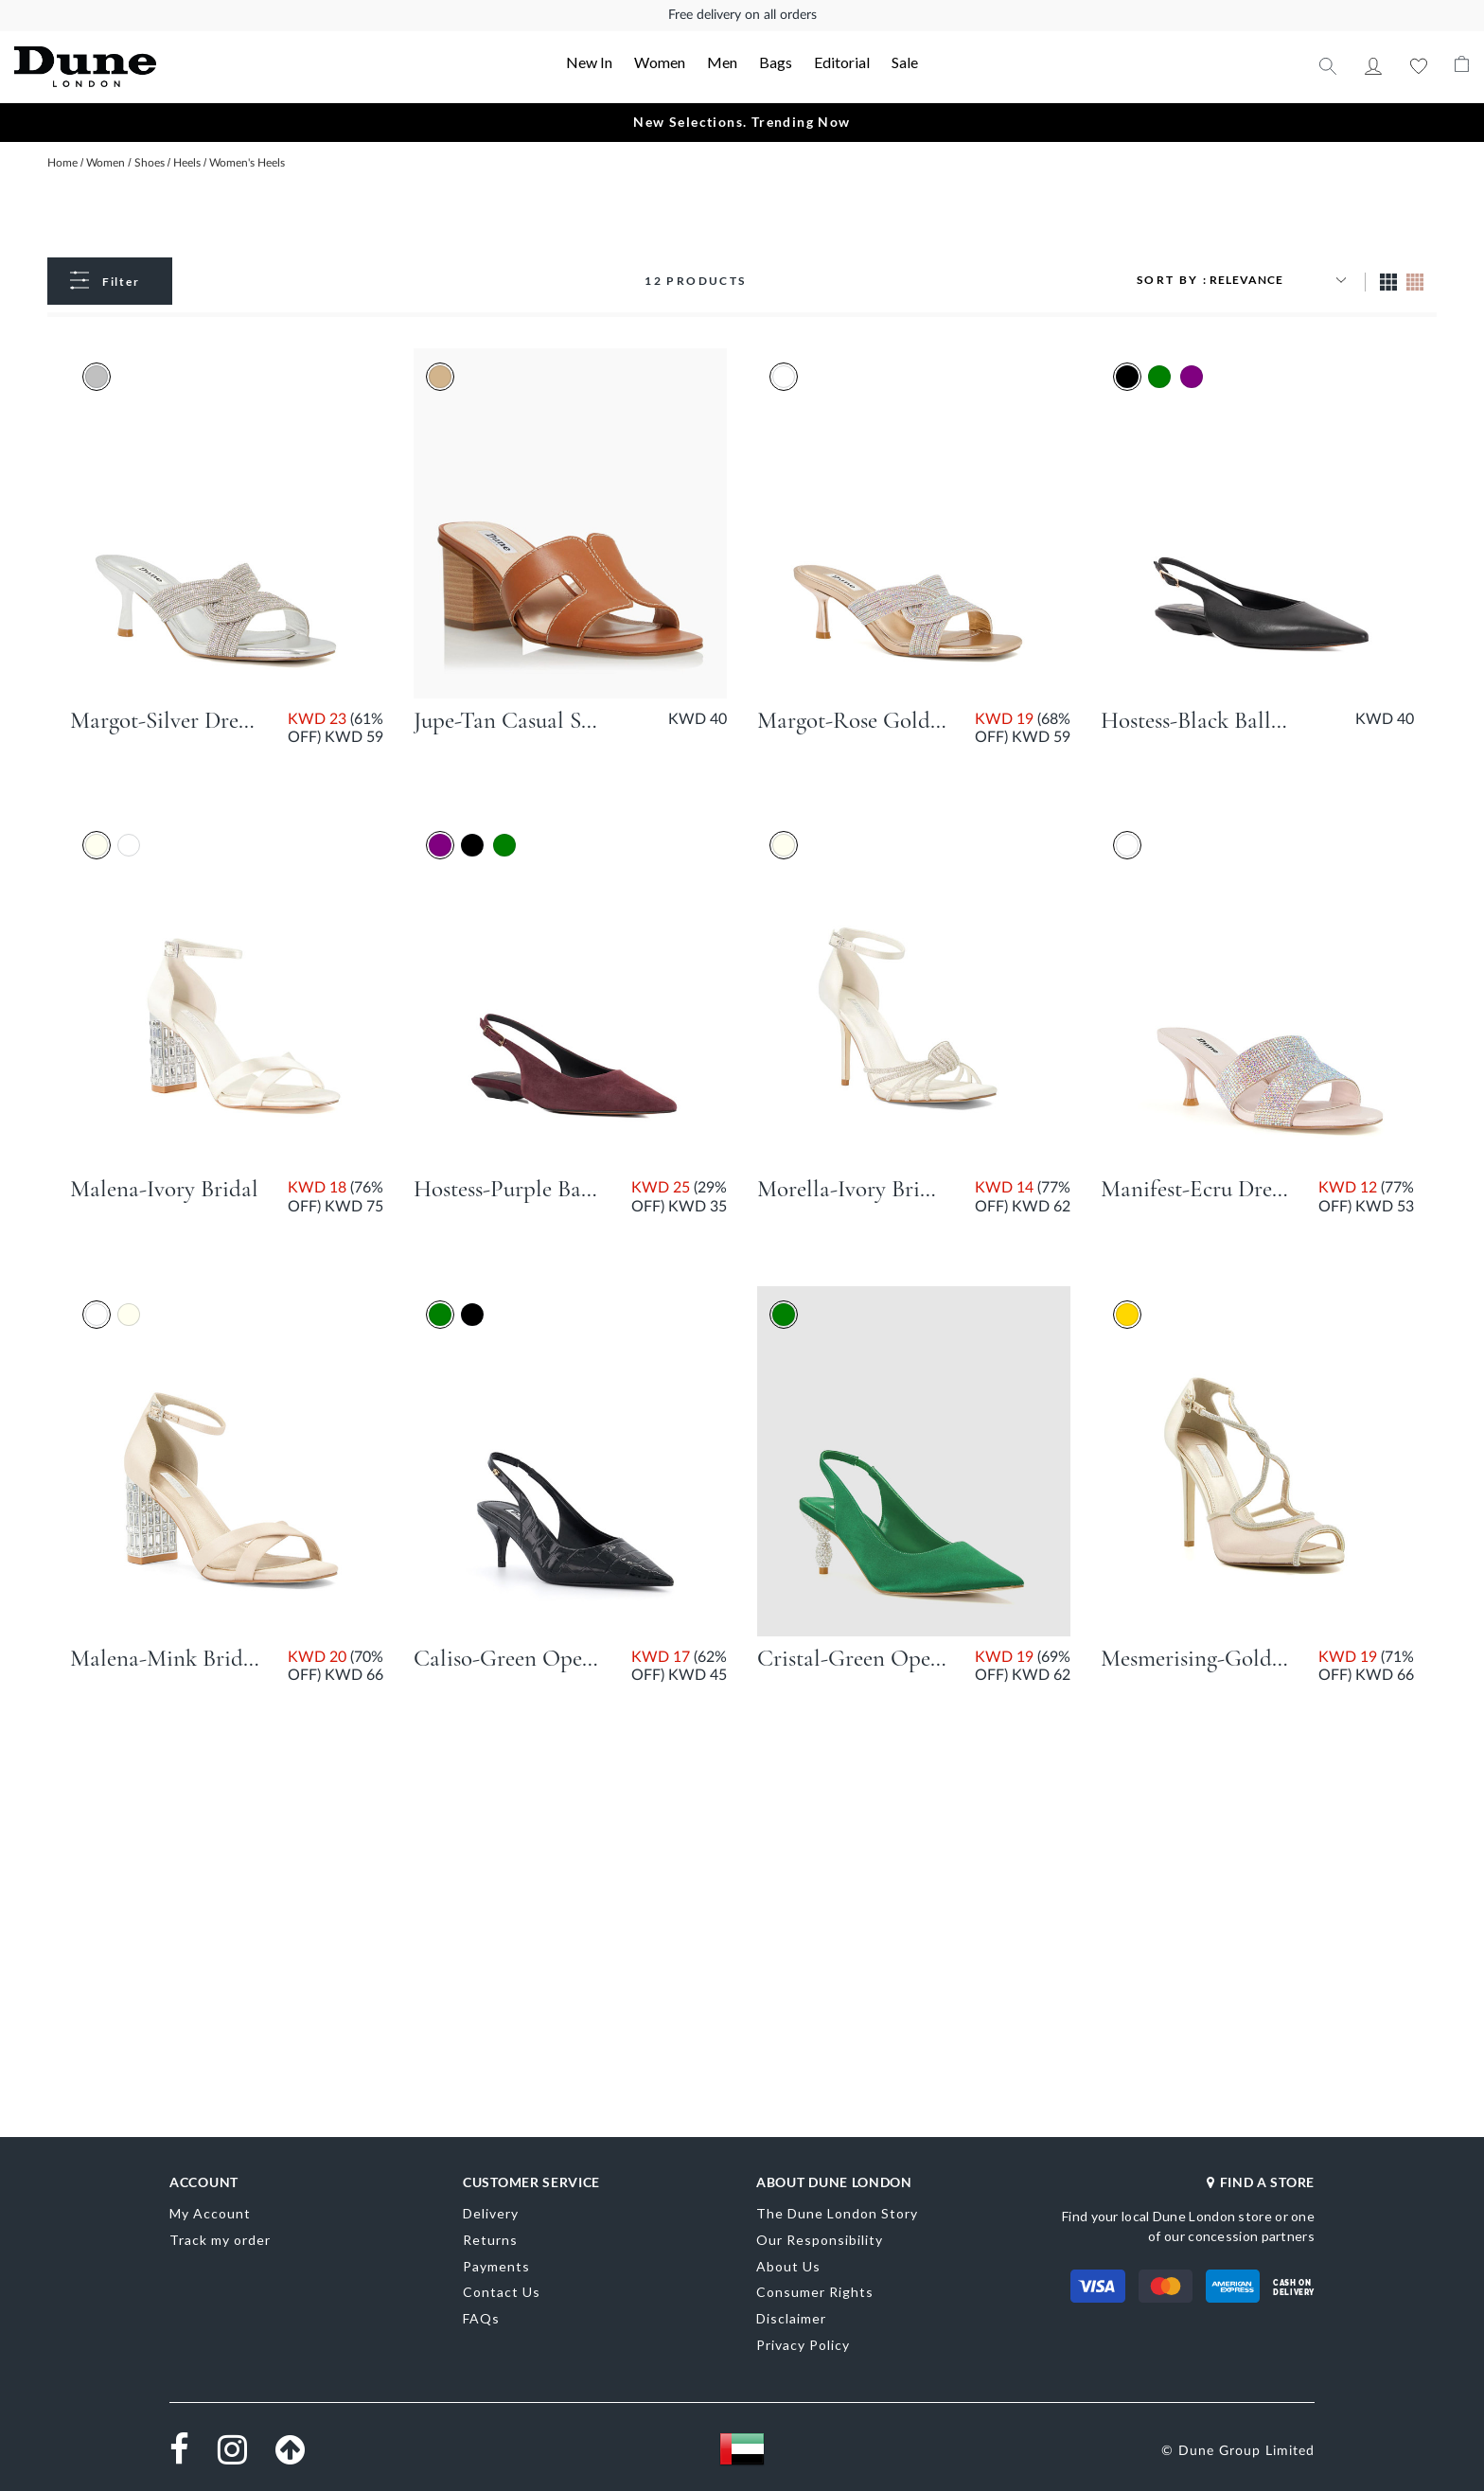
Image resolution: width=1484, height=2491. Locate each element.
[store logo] (160, 66)
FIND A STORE (1261, 2182)
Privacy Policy (803, 2345)
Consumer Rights (815, 2292)
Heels (188, 162)
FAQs (481, 2318)
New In (589, 62)
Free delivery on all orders (742, 15)
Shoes (151, 162)
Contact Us (501, 2292)
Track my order (220, 2240)
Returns (490, 2240)
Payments (496, 2266)
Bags (775, 62)
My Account (1373, 66)
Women (659, 62)
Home (63, 162)
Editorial (842, 62)
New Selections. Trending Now (741, 122)
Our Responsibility (819, 2240)
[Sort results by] (1281, 280)
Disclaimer (791, 2318)
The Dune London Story (837, 2213)
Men (722, 62)
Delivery (491, 2213)
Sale (905, 62)
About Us (788, 2266)
